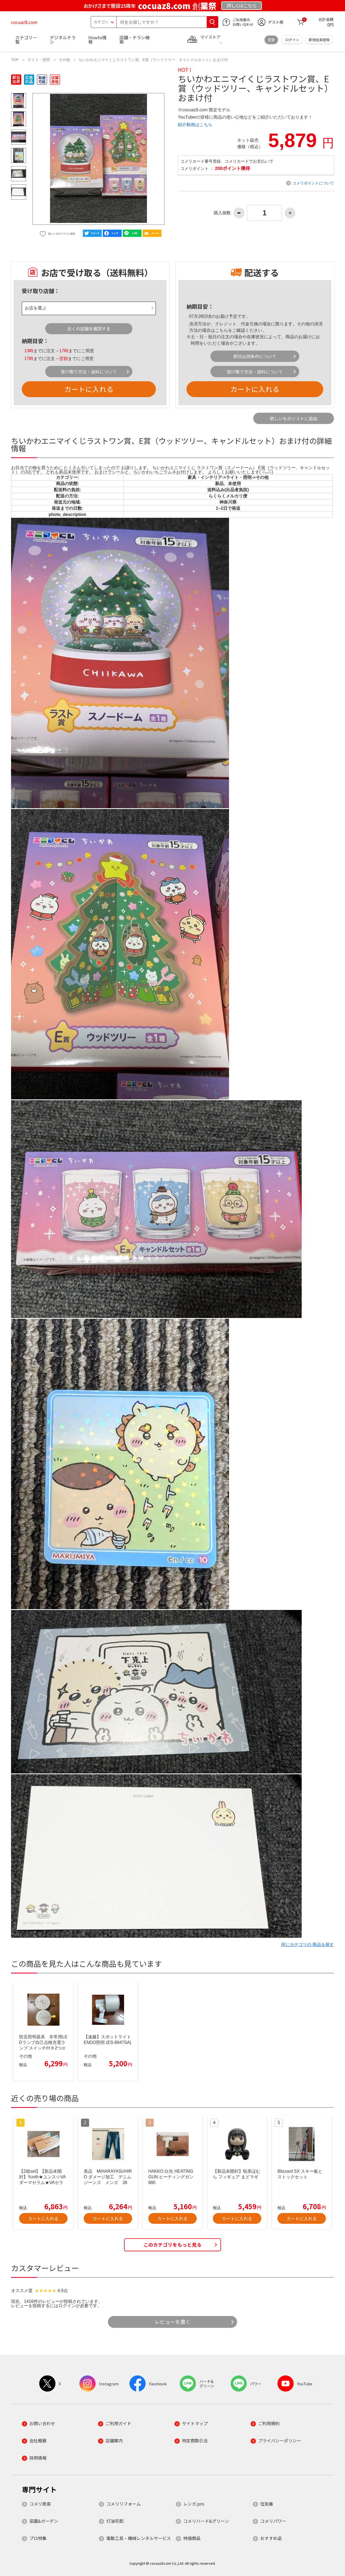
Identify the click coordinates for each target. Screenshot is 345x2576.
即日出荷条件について (254, 356)
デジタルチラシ (63, 39)
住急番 (266, 2504)
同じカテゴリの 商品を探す (307, 1944)
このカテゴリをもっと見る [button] (172, 2244)
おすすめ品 (271, 2538)
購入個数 (222, 213)
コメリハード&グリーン (206, 2521)
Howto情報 (97, 39)
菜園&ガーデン (43, 2521)
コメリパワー (273, 2521)
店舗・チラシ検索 (134, 39)
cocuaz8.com (24, 22)
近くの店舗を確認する (88, 328)
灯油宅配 (115, 2521)
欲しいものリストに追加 (293, 418)
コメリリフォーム (123, 2504)
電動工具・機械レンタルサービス (138, 2538)
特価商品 (191, 2538)
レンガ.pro (193, 2504)
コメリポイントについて (313, 183)
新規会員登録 (319, 39)
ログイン (292, 39)
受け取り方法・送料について (89, 371)
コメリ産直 (40, 2504)
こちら (221, 330)
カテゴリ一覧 (26, 39)
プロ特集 (38, 2538)
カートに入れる (88, 389)
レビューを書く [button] (173, 2321)
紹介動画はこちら (195, 124)
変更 (271, 39)
